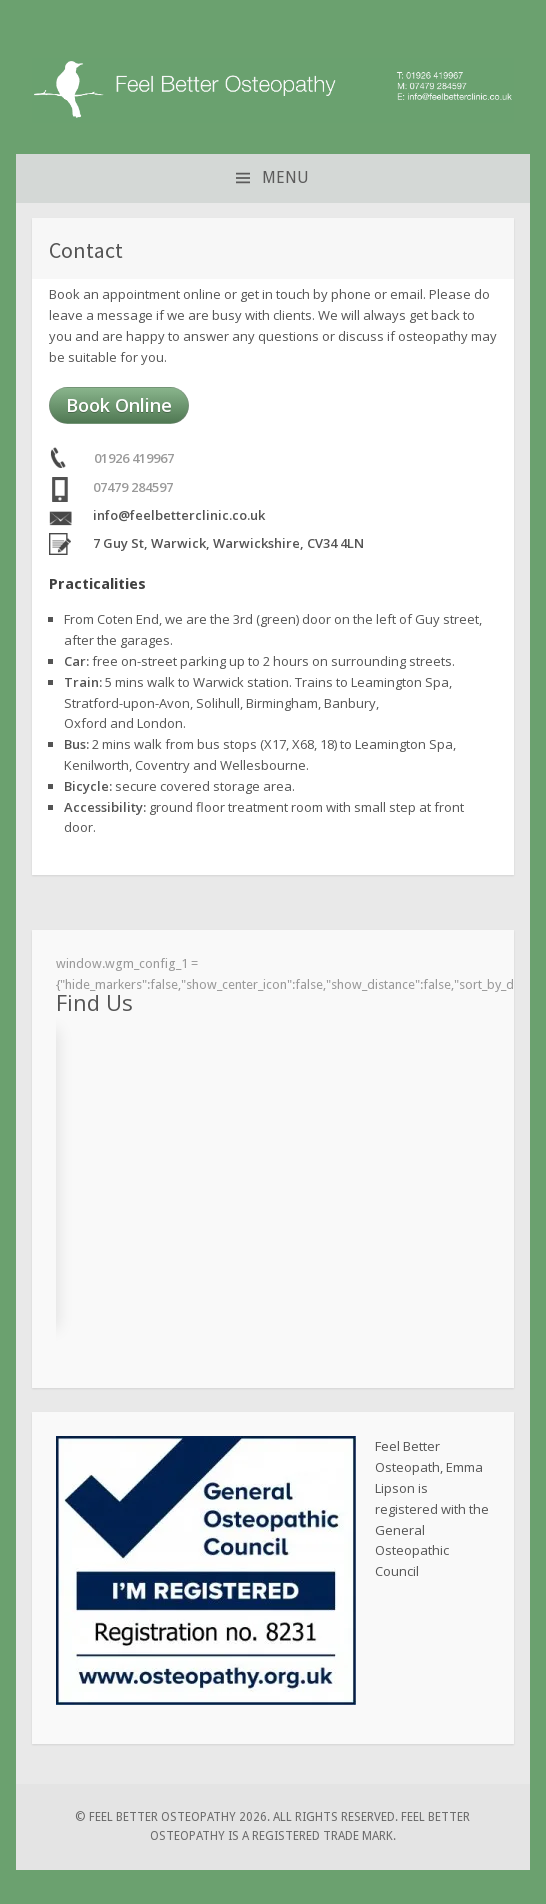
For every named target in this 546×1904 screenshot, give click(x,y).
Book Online (119, 405)
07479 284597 (133, 487)
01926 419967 (134, 458)
